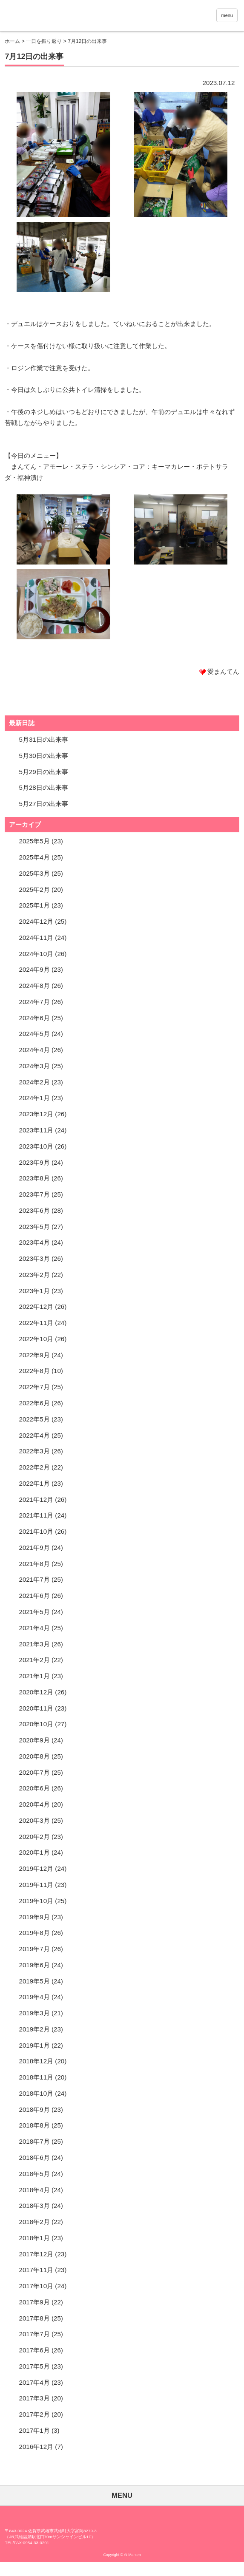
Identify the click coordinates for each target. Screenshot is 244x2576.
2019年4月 (34, 1996)
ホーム (12, 41)
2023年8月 (34, 1178)
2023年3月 (34, 1258)
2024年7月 (34, 1001)
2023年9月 (34, 1162)
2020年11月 (36, 1708)
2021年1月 (34, 1676)
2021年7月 (34, 1579)
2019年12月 (36, 1868)
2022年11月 (36, 1322)
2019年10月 (36, 1900)
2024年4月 (34, 1049)
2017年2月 (34, 2414)
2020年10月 (36, 1724)
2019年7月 (34, 1948)
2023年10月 (36, 1146)
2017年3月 (34, 2398)
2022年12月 (36, 1306)
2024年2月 (34, 1082)
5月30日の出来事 (43, 755)
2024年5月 (34, 1033)
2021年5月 (34, 1611)
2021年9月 (34, 1547)
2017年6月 (34, 2350)
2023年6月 (34, 1210)
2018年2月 (34, 2221)
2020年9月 (34, 1740)
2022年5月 (34, 1419)
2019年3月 (34, 2013)
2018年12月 (36, 2061)
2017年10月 (36, 2285)
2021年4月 (34, 1627)
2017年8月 (34, 2318)
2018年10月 (36, 2093)
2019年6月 (34, 1965)
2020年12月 (36, 1692)
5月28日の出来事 (43, 787)
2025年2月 (34, 889)
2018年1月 (34, 2237)
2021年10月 (36, 1531)
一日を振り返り (44, 41)
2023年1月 (34, 1290)
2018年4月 (34, 2189)
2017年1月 (34, 2430)
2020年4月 (34, 1804)
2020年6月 (34, 1788)
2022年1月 (34, 1483)
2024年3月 (34, 1066)
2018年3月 (34, 2205)
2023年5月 (34, 1226)
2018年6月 (34, 2157)
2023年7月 (34, 1194)
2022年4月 (34, 1435)
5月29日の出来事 (43, 771)
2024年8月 (34, 985)
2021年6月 (34, 1595)
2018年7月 (34, 2141)
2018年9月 (34, 2109)
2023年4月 (34, 1242)
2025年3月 (34, 873)
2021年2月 (34, 1659)
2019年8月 (34, 1932)
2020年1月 (34, 1852)
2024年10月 (36, 953)
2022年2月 (34, 1467)
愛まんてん (89, 17)
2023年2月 (34, 1274)
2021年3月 (34, 1644)
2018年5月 (34, 2173)
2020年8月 (34, 1756)
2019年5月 (34, 1981)
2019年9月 (34, 1917)
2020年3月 (34, 1820)
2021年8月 (34, 1563)
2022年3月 (34, 1451)
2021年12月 (36, 1499)
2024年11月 (36, 937)
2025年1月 (34, 905)
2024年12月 (36, 921)
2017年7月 (34, 2334)
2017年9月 (34, 2302)
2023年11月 (36, 1130)
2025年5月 (34, 841)
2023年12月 (36, 1114)
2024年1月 (34, 1097)
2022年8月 (34, 1370)
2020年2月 (34, 1836)
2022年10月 (36, 1338)
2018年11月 (36, 2077)
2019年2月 (34, 2029)
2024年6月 (34, 1017)
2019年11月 (36, 1884)
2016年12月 (36, 2446)
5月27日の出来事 (43, 803)
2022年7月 (34, 1386)
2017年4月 (34, 2382)
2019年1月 (34, 2045)
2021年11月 (36, 1515)
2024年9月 (34, 969)
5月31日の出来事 (43, 739)
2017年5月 (34, 2366)
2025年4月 (34, 857)
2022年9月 (34, 1355)
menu (227, 15)
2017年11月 (36, 2269)
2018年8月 (34, 2125)
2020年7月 (34, 1772)
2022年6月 (34, 1403)
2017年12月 (36, 2254)
